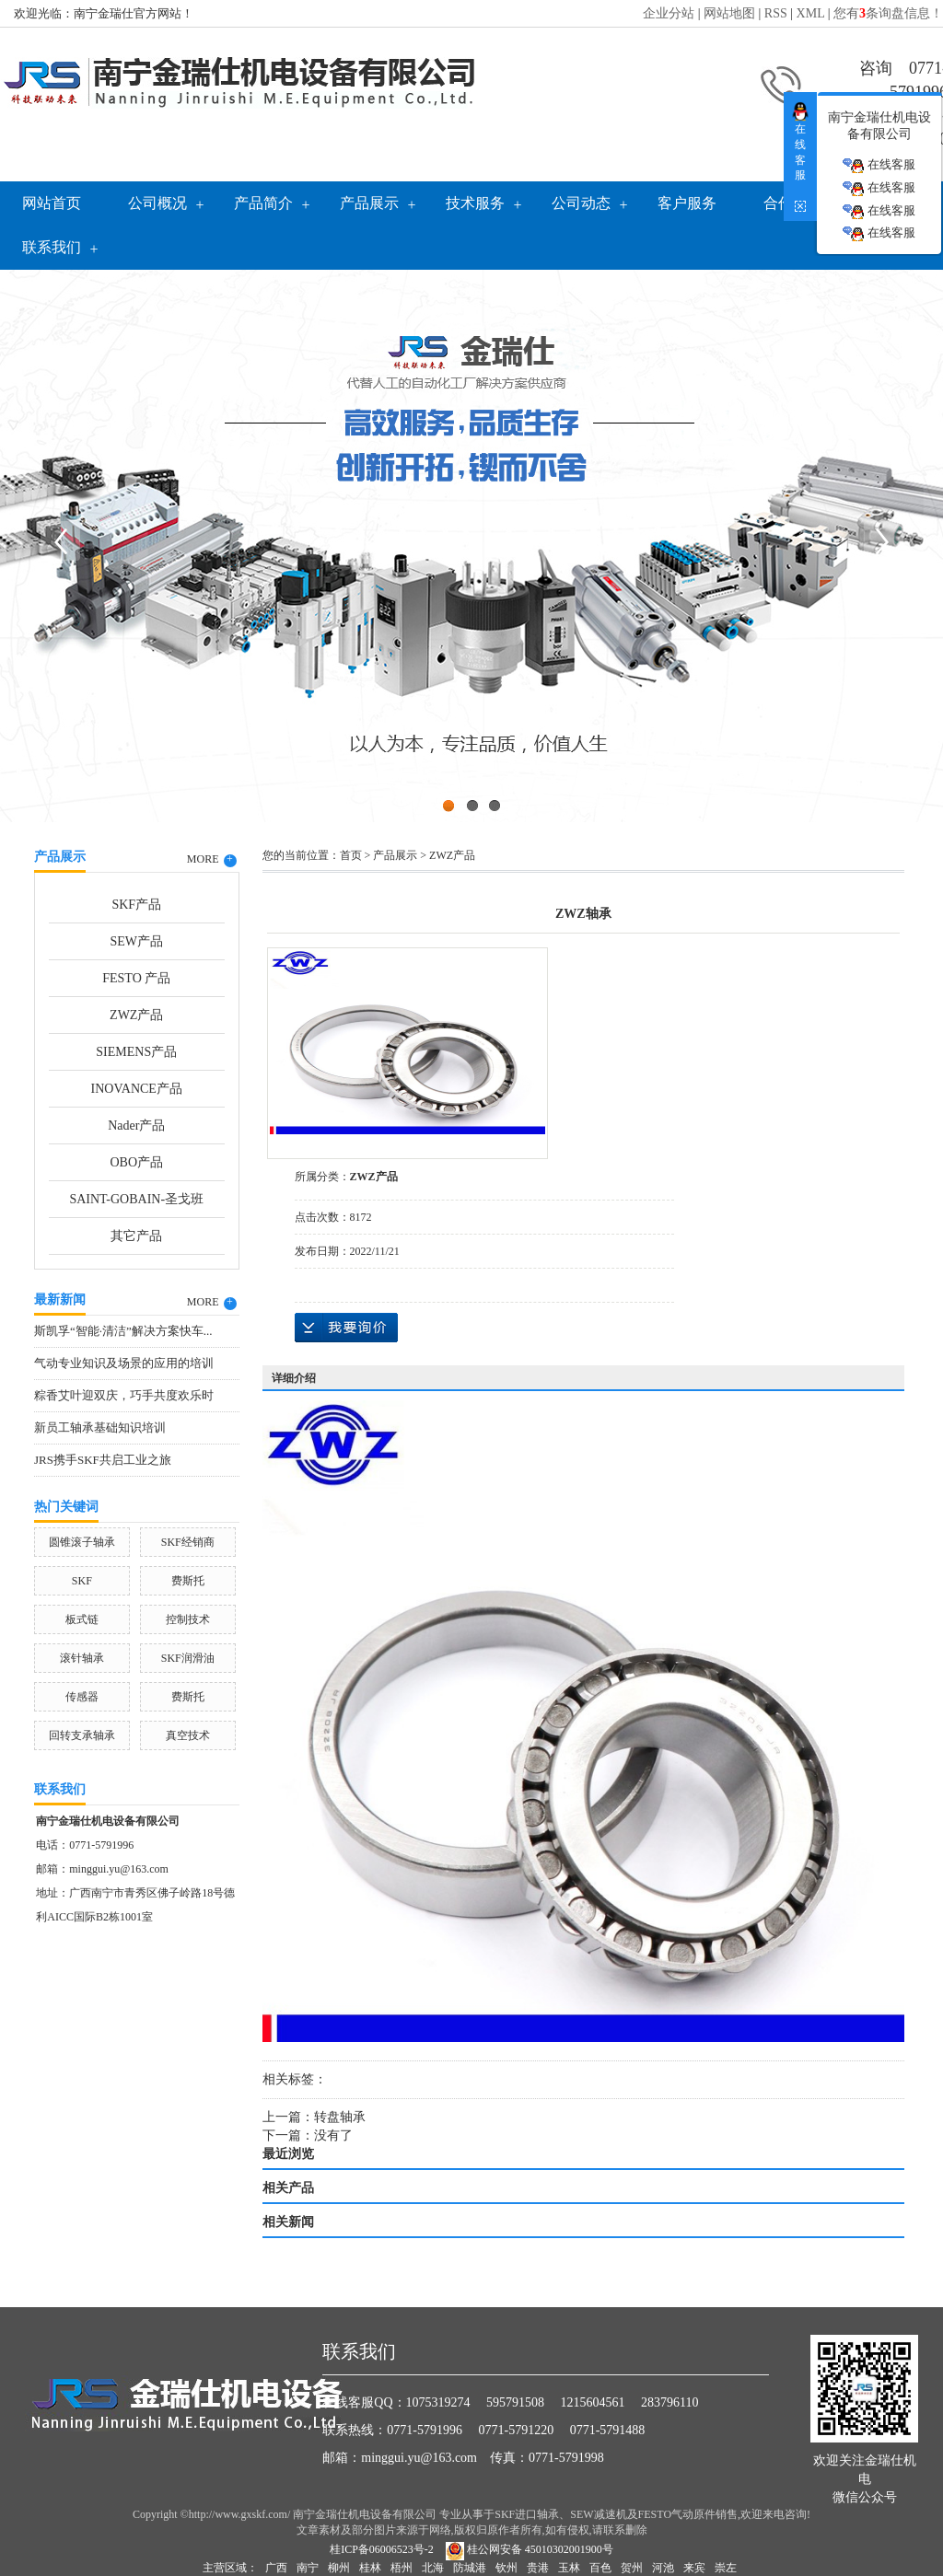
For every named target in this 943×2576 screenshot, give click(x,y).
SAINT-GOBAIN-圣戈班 (136, 1199)
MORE (212, 860)
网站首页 (51, 203)
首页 (351, 855)
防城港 (469, 2567)
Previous (60, 541)
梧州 (401, 2567)
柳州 (339, 2567)
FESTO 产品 (136, 978)
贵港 (538, 2567)
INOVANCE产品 (136, 1089)
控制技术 (188, 1619)
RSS (775, 13)
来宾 (694, 2567)
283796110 (669, 2402)
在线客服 (878, 165)
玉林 (569, 2567)
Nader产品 (136, 1125)
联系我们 (51, 247)
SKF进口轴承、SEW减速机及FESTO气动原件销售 (616, 2514)
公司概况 (157, 203)
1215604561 (593, 2402)
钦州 (506, 2567)
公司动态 (581, 203)
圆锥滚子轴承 (82, 1542)
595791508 (515, 2402)
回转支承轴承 (82, 1735)
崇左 (726, 2567)
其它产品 (136, 1236)
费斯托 (187, 1580)
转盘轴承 (340, 2117)
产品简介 (263, 203)
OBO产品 (136, 1162)
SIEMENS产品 (136, 1052)
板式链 (82, 1619)
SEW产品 (136, 941)
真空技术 (188, 1735)
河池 (663, 2567)
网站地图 (729, 13)
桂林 (370, 2567)
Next (883, 541)
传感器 (82, 1696)
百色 (600, 2567)
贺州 (632, 2567)
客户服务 (687, 203)
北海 (433, 2567)
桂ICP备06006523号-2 (382, 2549)
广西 (276, 2567)
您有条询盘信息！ (888, 13)
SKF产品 (136, 904)
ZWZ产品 (136, 1015)
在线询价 (346, 1327)
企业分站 (668, 13)
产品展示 (369, 203)
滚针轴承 (82, 1658)
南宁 (308, 2567)
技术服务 (475, 203)
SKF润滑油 (188, 1658)
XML (811, 13)
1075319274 (438, 2402)
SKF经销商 (188, 1542)
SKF (82, 1580)
